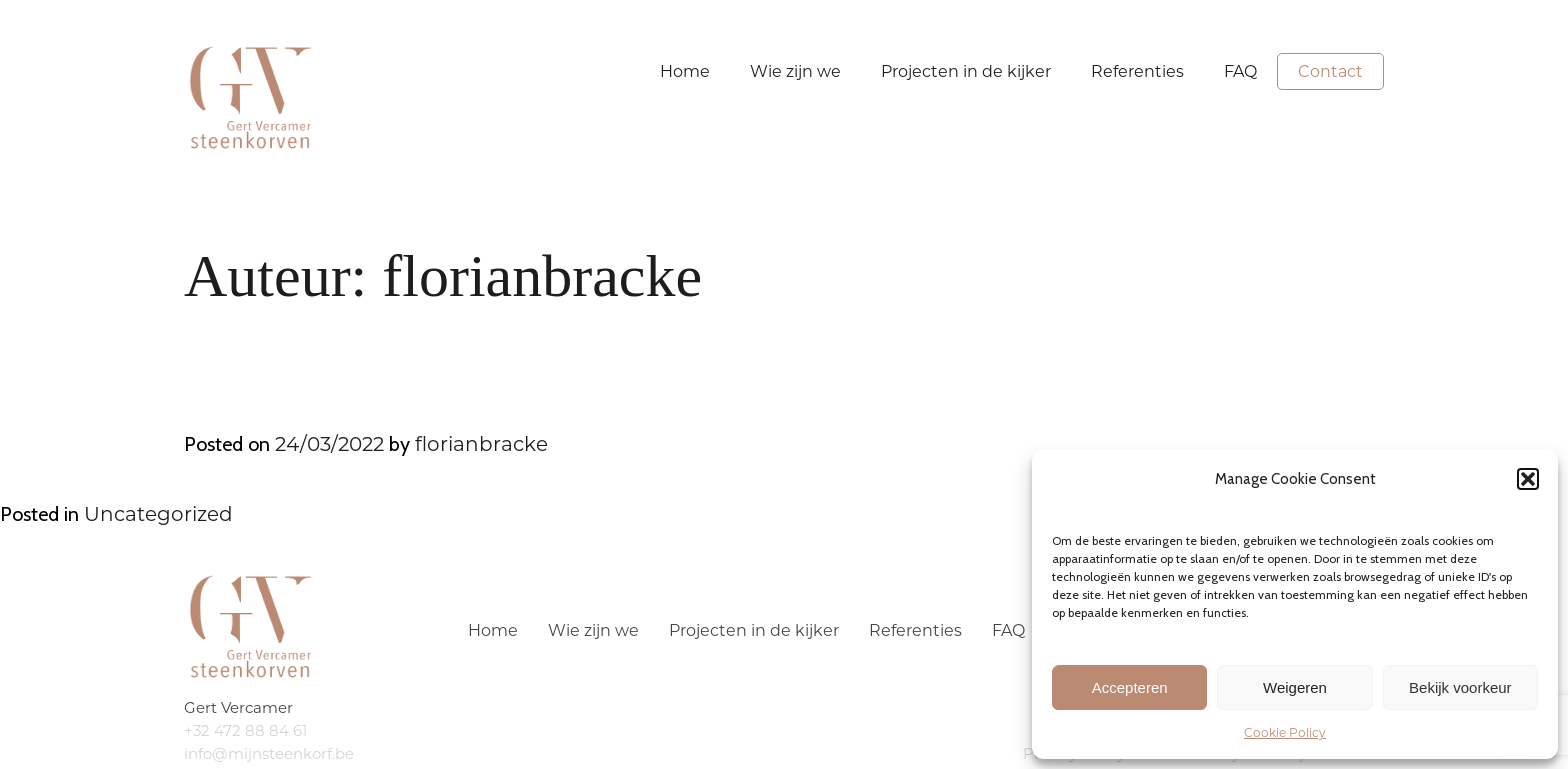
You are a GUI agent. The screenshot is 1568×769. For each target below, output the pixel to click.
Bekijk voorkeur (1460, 687)
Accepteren (1130, 687)
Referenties (1137, 71)
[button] (1528, 479)
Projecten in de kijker (966, 71)
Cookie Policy (1285, 732)
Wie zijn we (795, 71)
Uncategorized (158, 514)
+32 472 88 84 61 (245, 730)
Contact (1330, 71)
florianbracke (481, 444)
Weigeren (1295, 687)
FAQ (1240, 71)
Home (685, 71)
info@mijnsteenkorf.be (269, 753)
